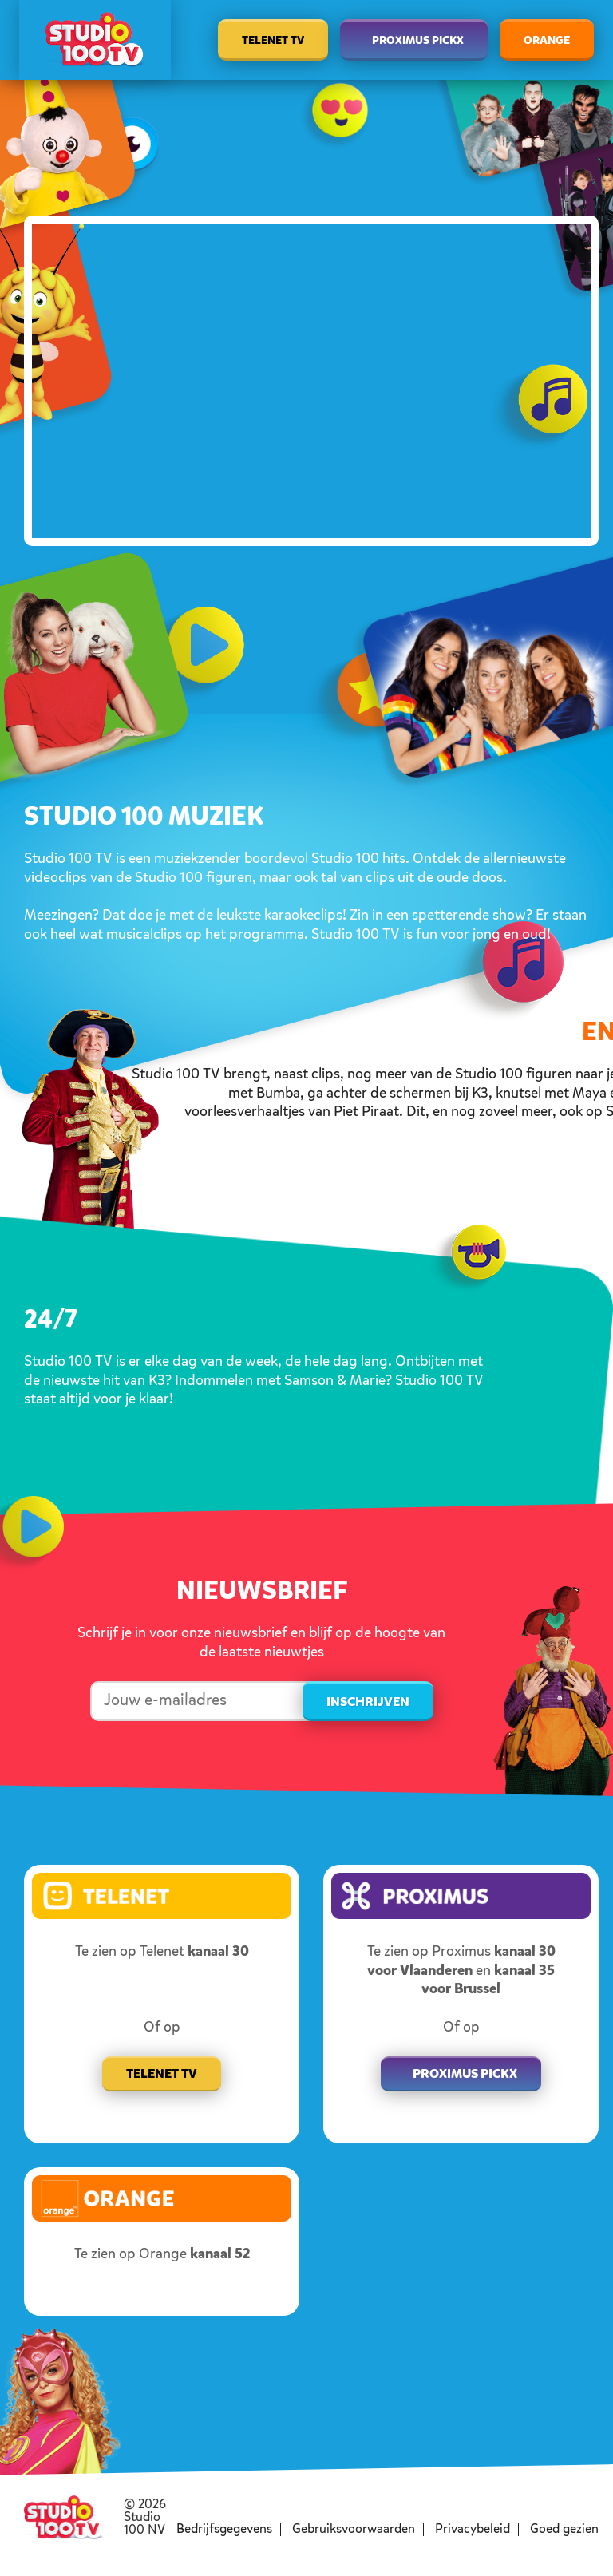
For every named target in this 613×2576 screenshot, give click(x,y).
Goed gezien (564, 2529)
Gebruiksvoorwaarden (353, 2529)
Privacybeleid (472, 2529)
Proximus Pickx (418, 40)
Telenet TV (273, 40)
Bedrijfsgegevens (224, 2529)
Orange (547, 40)
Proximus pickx (465, 2074)
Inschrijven (367, 1702)
